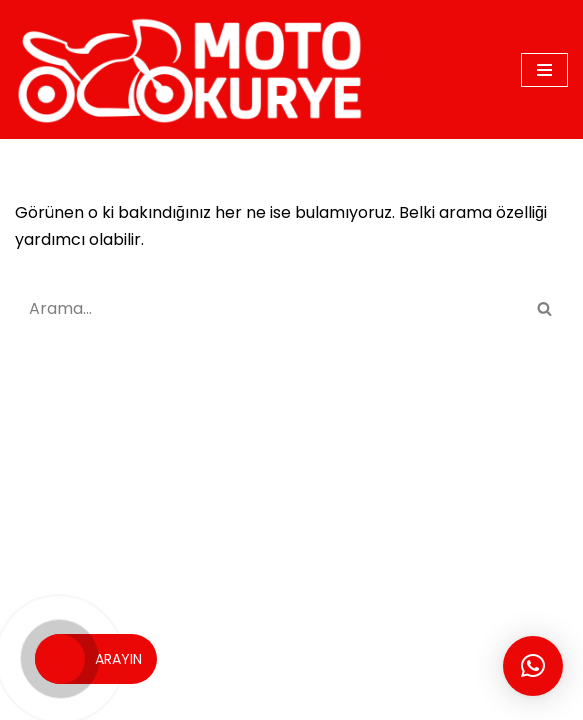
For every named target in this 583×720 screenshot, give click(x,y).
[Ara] (269, 308)
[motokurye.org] (195, 69)
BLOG (375, 655)
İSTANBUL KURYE (471, 655)
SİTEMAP (307, 655)
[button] (533, 666)
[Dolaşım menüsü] (544, 70)
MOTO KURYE (210, 655)
